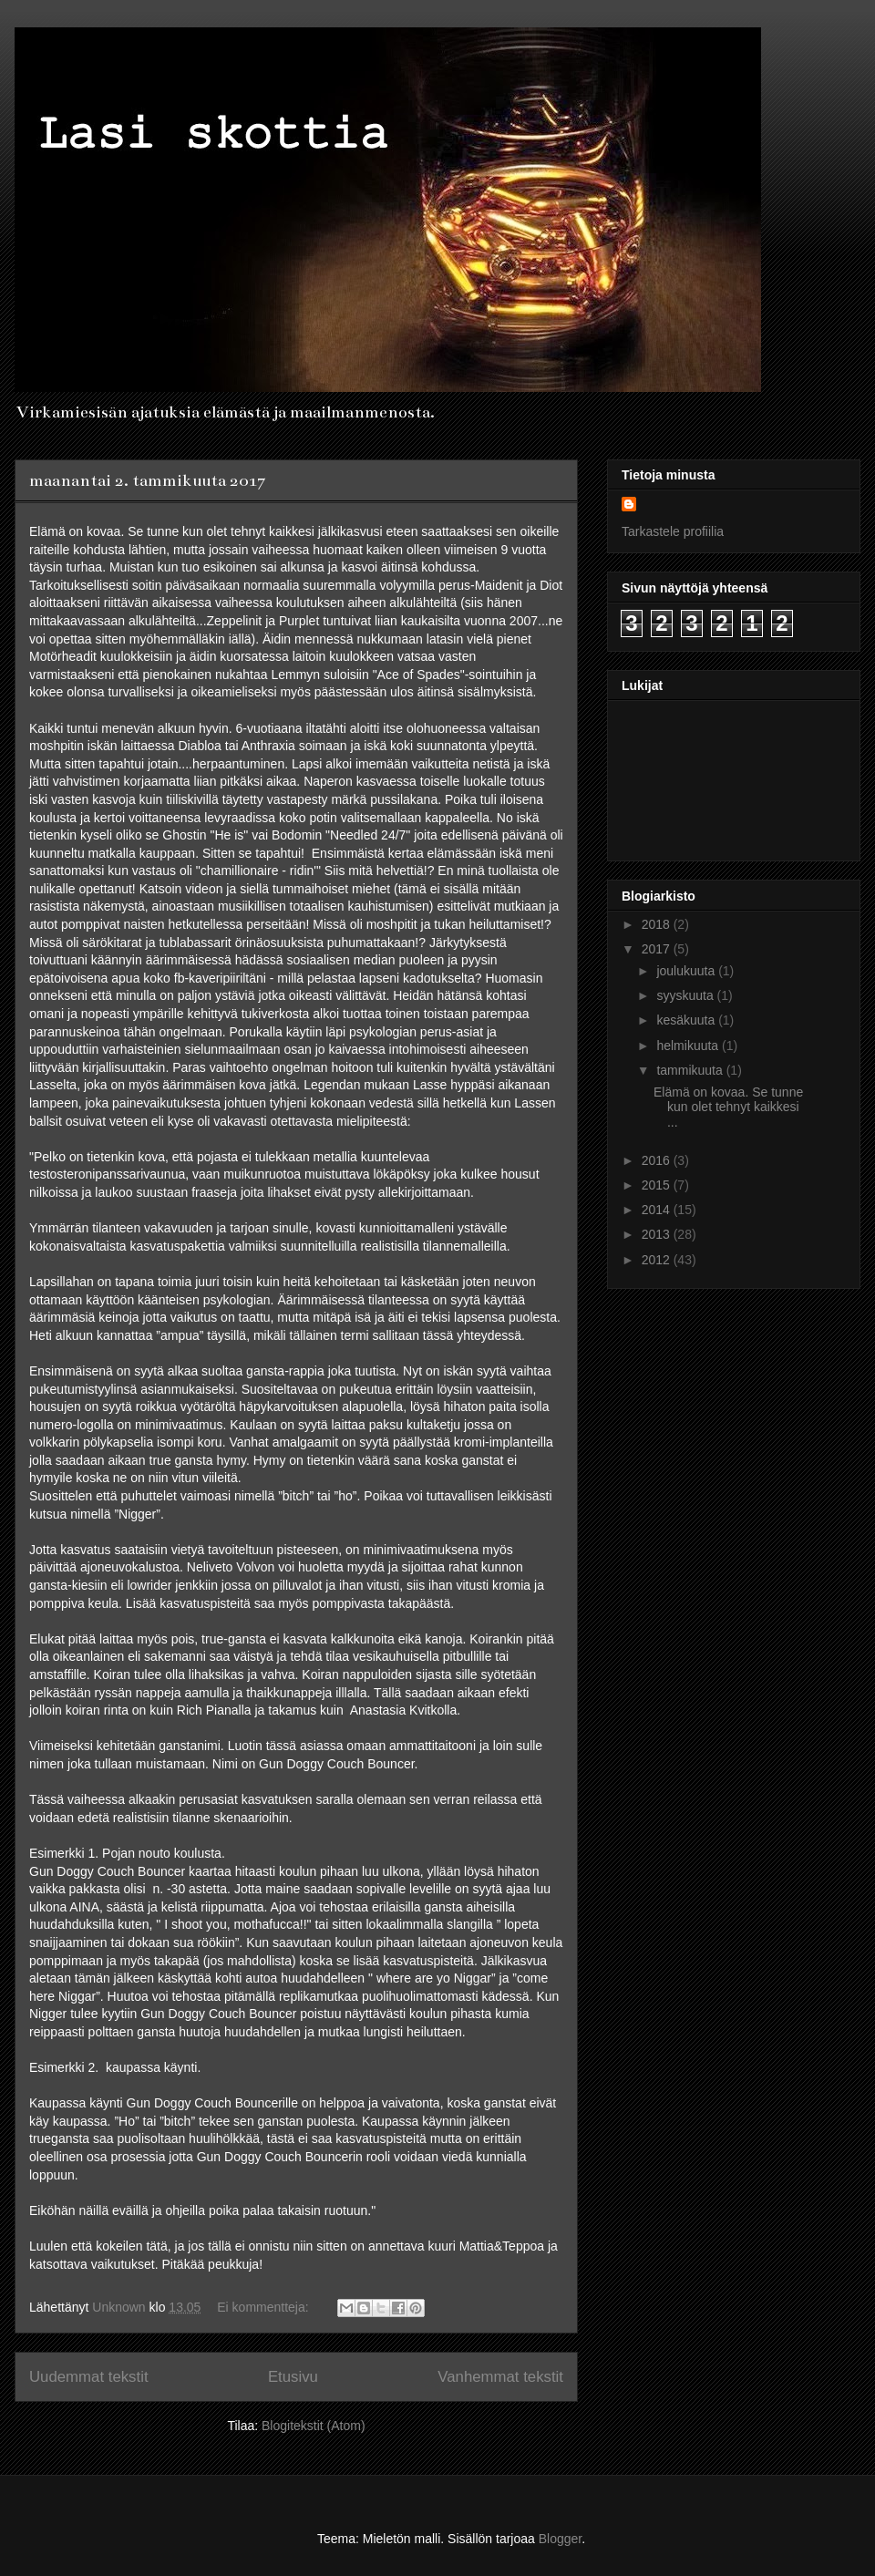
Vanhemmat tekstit (500, 2376)
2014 (658, 1209)
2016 (658, 1160)
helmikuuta (689, 1045)
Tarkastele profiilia (673, 531)
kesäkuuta (687, 1020)
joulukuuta (687, 970)
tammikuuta (691, 1070)
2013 (658, 1234)
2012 (658, 1259)
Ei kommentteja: (264, 2307)
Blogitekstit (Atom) (313, 2425)
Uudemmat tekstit (89, 2376)
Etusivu (293, 2376)
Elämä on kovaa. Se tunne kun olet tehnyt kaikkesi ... (728, 1107)
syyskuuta (686, 995)
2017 (658, 949)
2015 (658, 1185)
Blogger (560, 2538)
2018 (658, 924)
